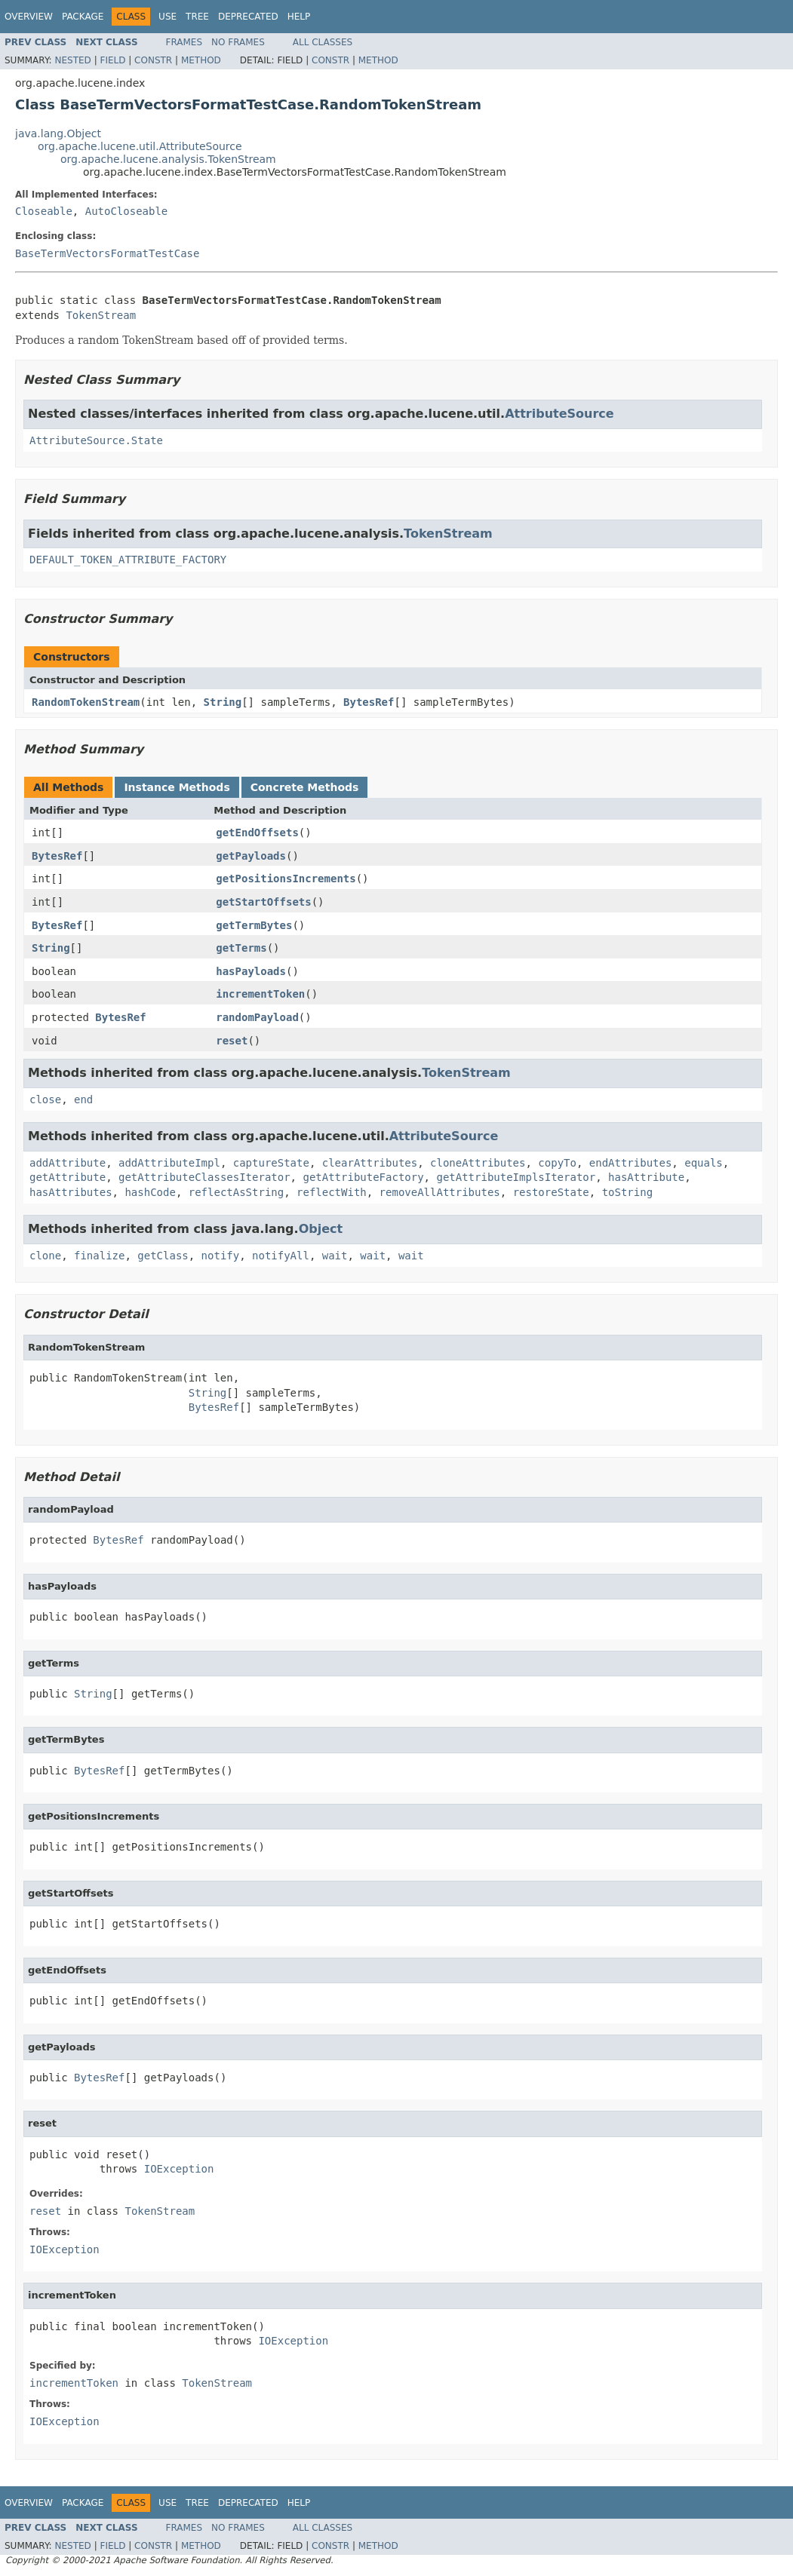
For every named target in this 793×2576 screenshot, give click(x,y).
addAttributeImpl (169, 1163)
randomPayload (257, 1017)
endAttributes (630, 1163)
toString (627, 1192)
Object (321, 1229)
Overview (29, 16)
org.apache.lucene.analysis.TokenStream (168, 159)
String (223, 702)
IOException (179, 2169)
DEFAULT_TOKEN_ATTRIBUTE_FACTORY (127, 560)
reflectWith (332, 1192)
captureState (271, 1163)
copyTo (557, 1163)
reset (231, 1041)
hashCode (149, 1192)
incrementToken (260, 994)
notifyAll (280, 1256)
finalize (99, 1256)
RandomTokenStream (86, 702)
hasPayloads (251, 971)
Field (112, 60)
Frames (184, 42)
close (45, 1099)
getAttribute (67, 1177)
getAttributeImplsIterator (515, 1177)
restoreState (551, 1192)
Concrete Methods (305, 787)
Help (299, 16)
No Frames (238, 42)
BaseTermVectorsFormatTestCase (107, 253)
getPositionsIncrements (285, 878)
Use (167, 16)
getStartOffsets (263, 902)
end (83, 1099)
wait (335, 1256)
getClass (162, 1256)
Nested (72, 60)
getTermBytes (254, 925)
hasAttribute (646, 1177)
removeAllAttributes (440, 1192)
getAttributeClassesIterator (204, 1177)
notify (220, 1256)
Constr (153, 60)
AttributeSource (559, 413)
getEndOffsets (257, 832)
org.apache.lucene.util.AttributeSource (140, 146)
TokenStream (101, 315)
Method (201, 60)
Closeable (43, 211)
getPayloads (251, 856)
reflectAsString (236, 1192)
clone (45, 1256)
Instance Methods (176, 787)
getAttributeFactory (363, 1177)
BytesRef (368, 702)
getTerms (241, 948)
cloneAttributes (477, 1163)
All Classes (322, 42)
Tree (197, 16)
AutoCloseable (126, 211)
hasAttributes (70, 1192)
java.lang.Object (58, 133)
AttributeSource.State (96, 440)
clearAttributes (369, 1163)
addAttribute (67, 1163)
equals (703, 1163)
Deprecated (248, 16)
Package (82, 16)
